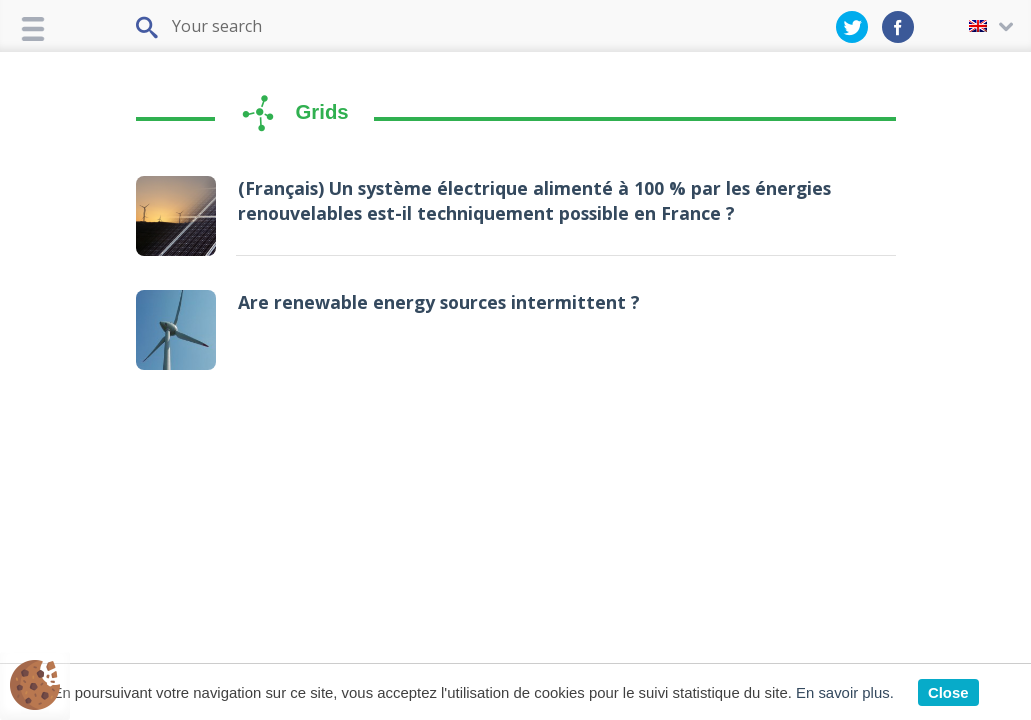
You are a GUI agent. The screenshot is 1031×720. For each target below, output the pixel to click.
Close (948, 692)
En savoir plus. (845, 692)
